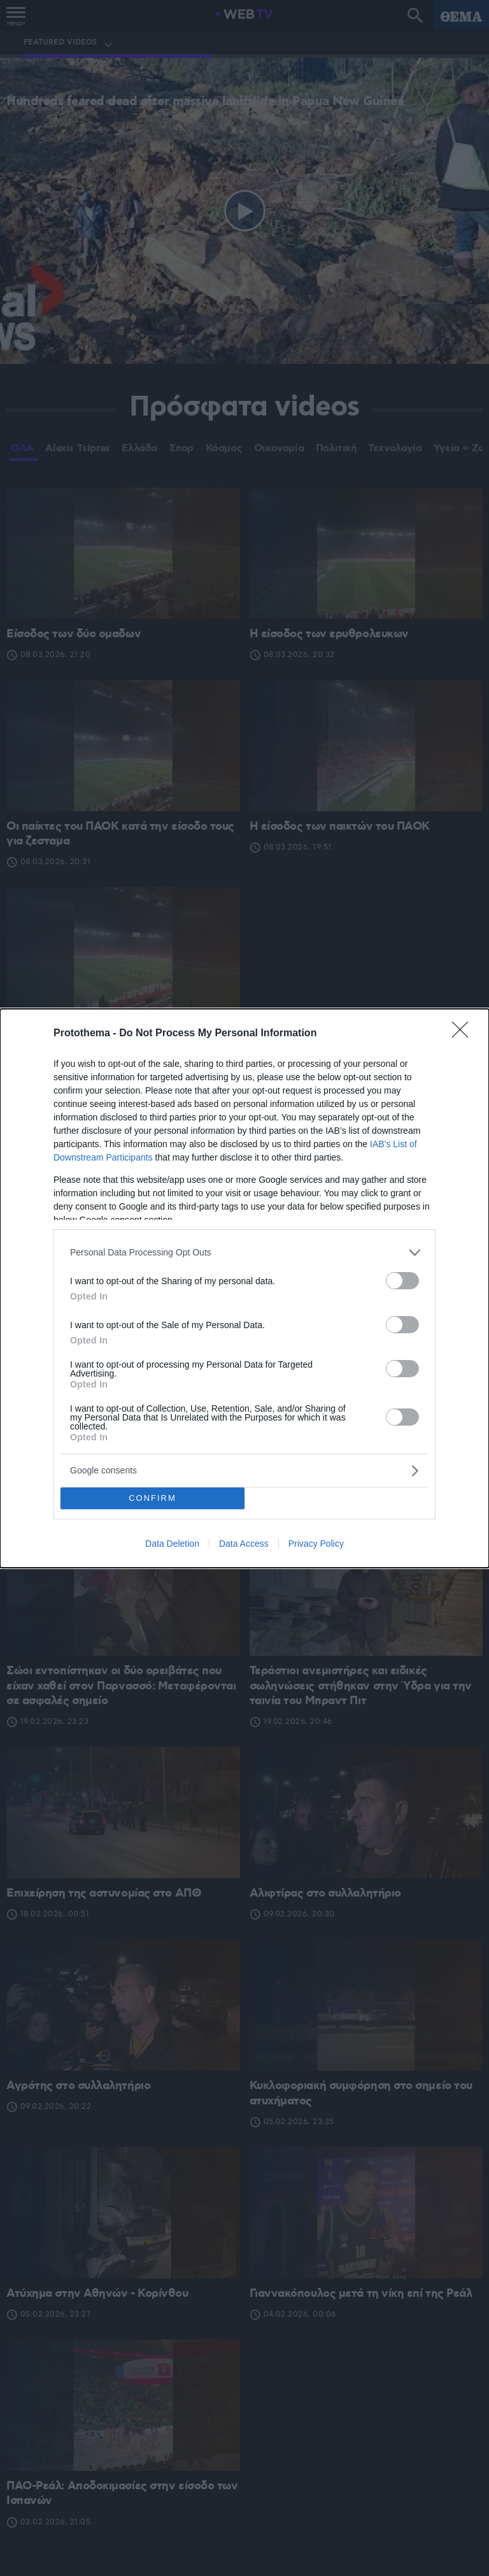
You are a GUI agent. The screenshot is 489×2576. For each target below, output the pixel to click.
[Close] (464, 1034)
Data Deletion (172, 1543)
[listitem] (244, 1252)
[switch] (402, 1280)
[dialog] (244, 1288)
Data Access (244, 1543)
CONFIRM (152, 1498)
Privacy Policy (316, 1543)
